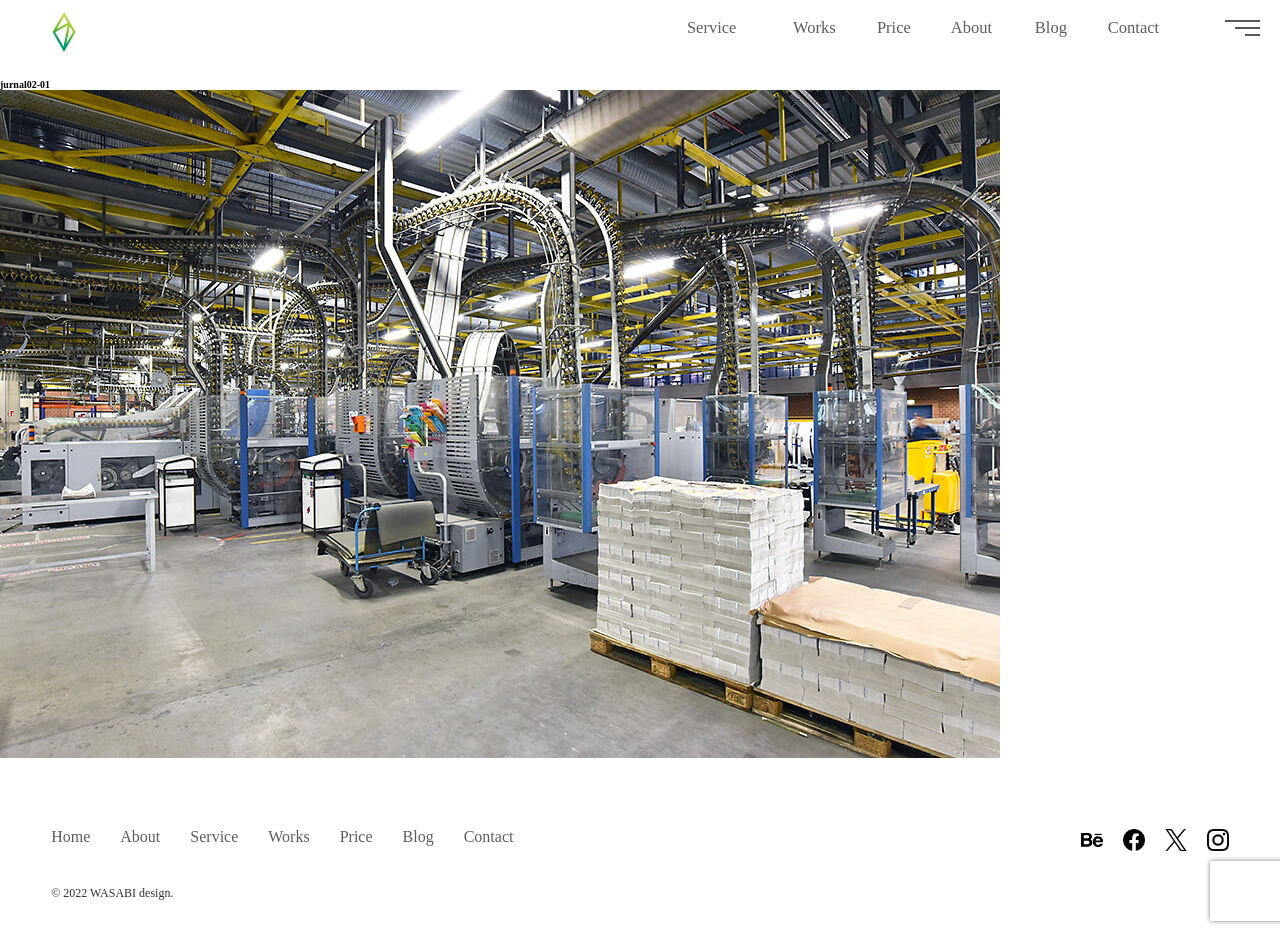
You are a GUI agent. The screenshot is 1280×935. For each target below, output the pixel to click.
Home (70, 836)
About (973, 35)
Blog (1051, 35)
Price (894, 35)
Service (720, 35)
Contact (1141, 35)
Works (815, 35)
